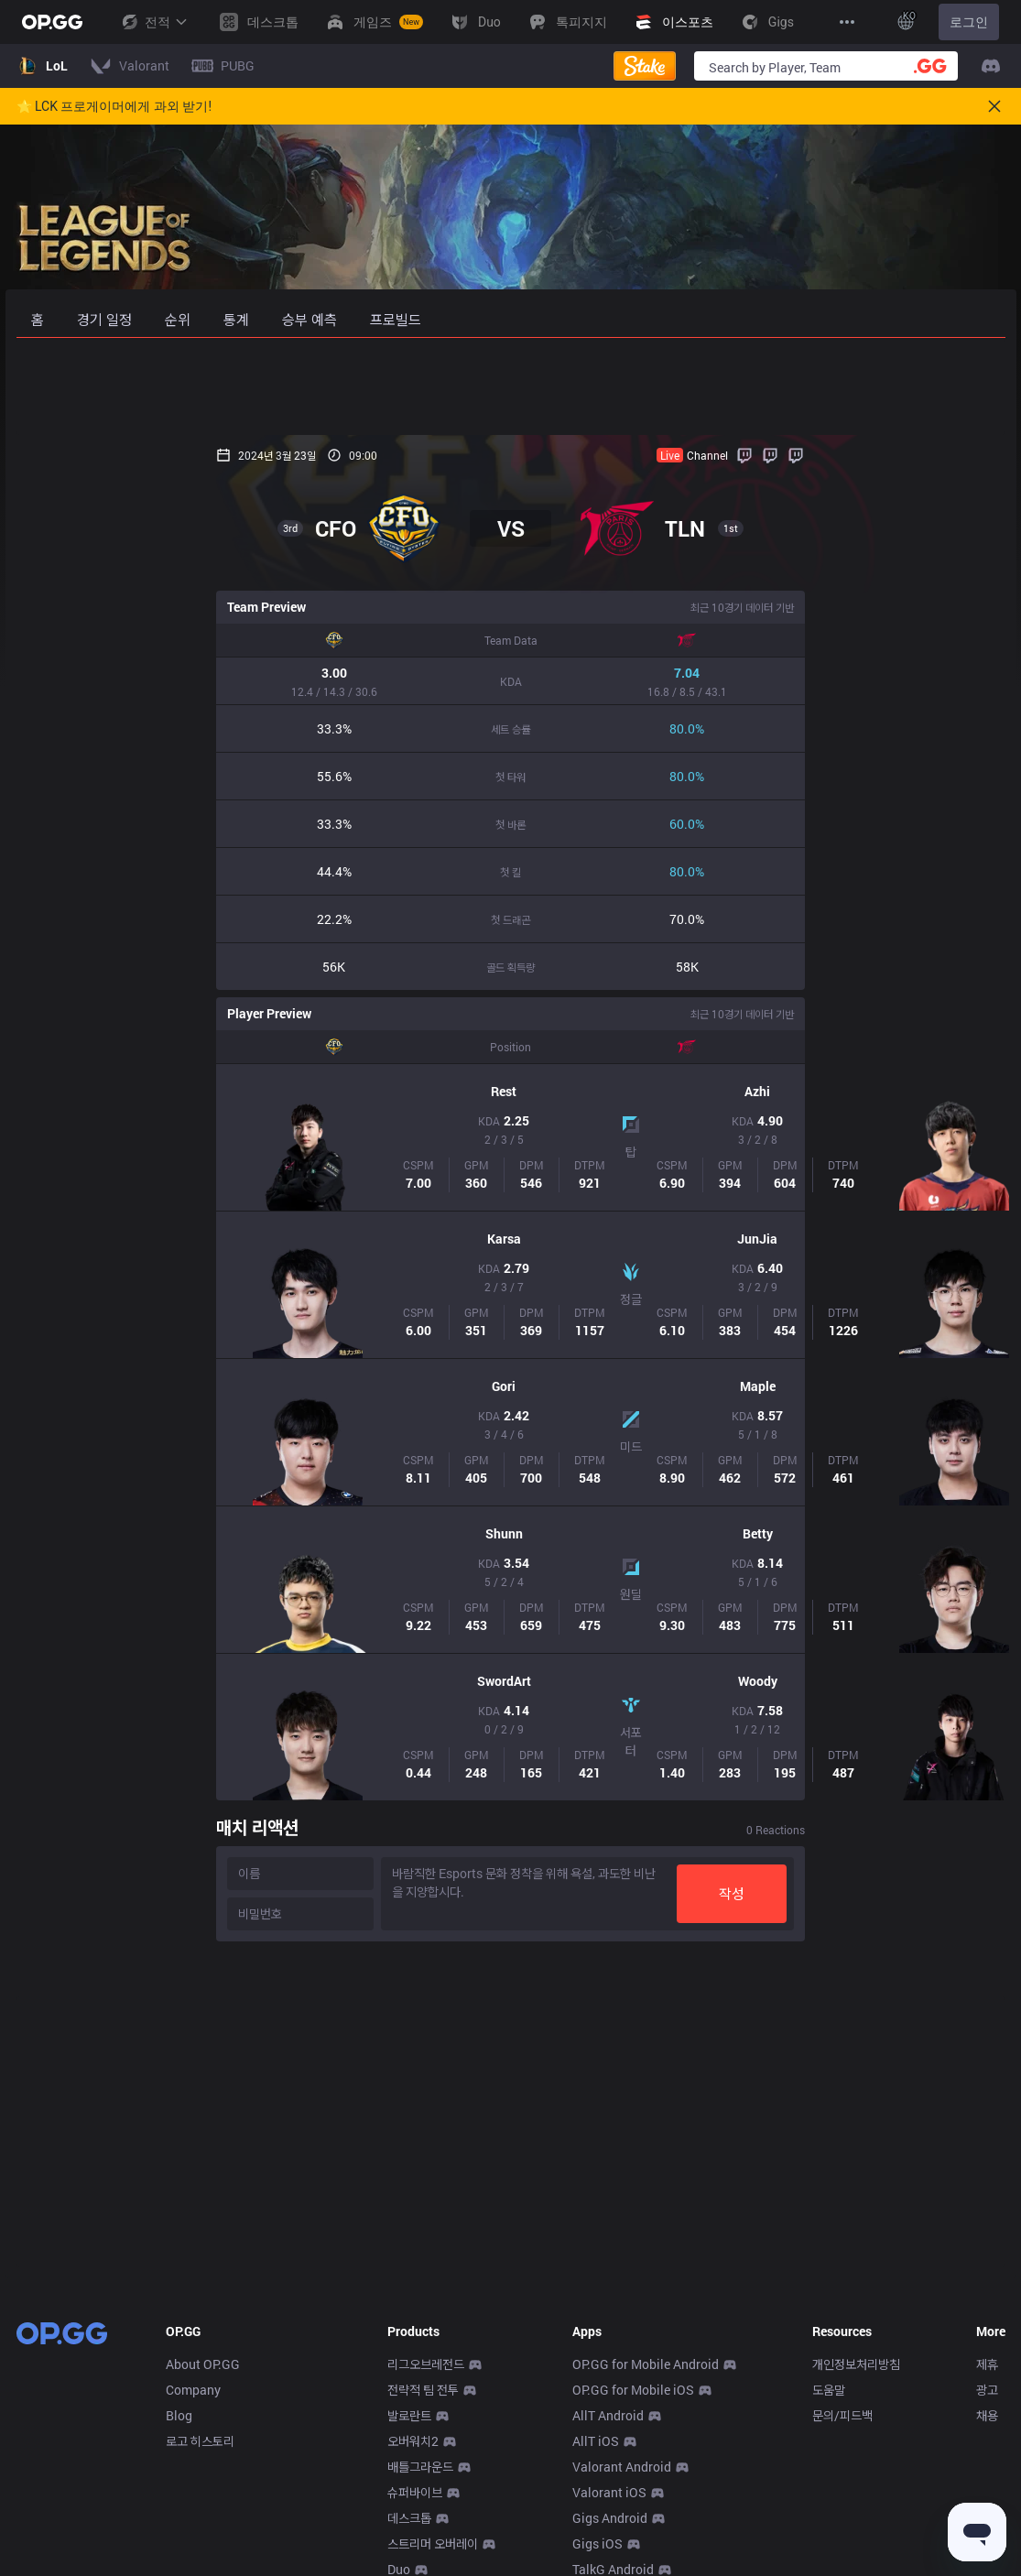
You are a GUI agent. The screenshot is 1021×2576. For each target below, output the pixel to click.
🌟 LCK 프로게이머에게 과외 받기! (114, 106)
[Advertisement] (511, 386)
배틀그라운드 (420, 2466)
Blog (179, 2415)
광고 (987, 2389)
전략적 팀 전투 (423, 2389)
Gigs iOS (597, 2543)
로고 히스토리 (200, 2441)
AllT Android (608, 2415)
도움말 (828, 2389)
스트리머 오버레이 (432, 2543)
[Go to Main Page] (52, 22)
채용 (987, 2415)
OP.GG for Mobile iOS (633, 2389)
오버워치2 (413, 2441)
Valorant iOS (609, 2492)
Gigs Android (609, 2518)
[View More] (847, 22)
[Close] (994, 106)
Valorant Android (621, 2466)
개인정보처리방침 (856, 2364)
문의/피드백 (842, 2415)
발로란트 (409, 2415)
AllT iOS (595, 2441)
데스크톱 (409, 2518)
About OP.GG (203, 2364)
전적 (154, 22)
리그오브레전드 (425, 2364)
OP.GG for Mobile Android (645, 2364)
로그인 (969, 22)
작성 (932, 1893)
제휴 (987, 2364)
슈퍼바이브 (414, 2492)
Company (193, 2389)
